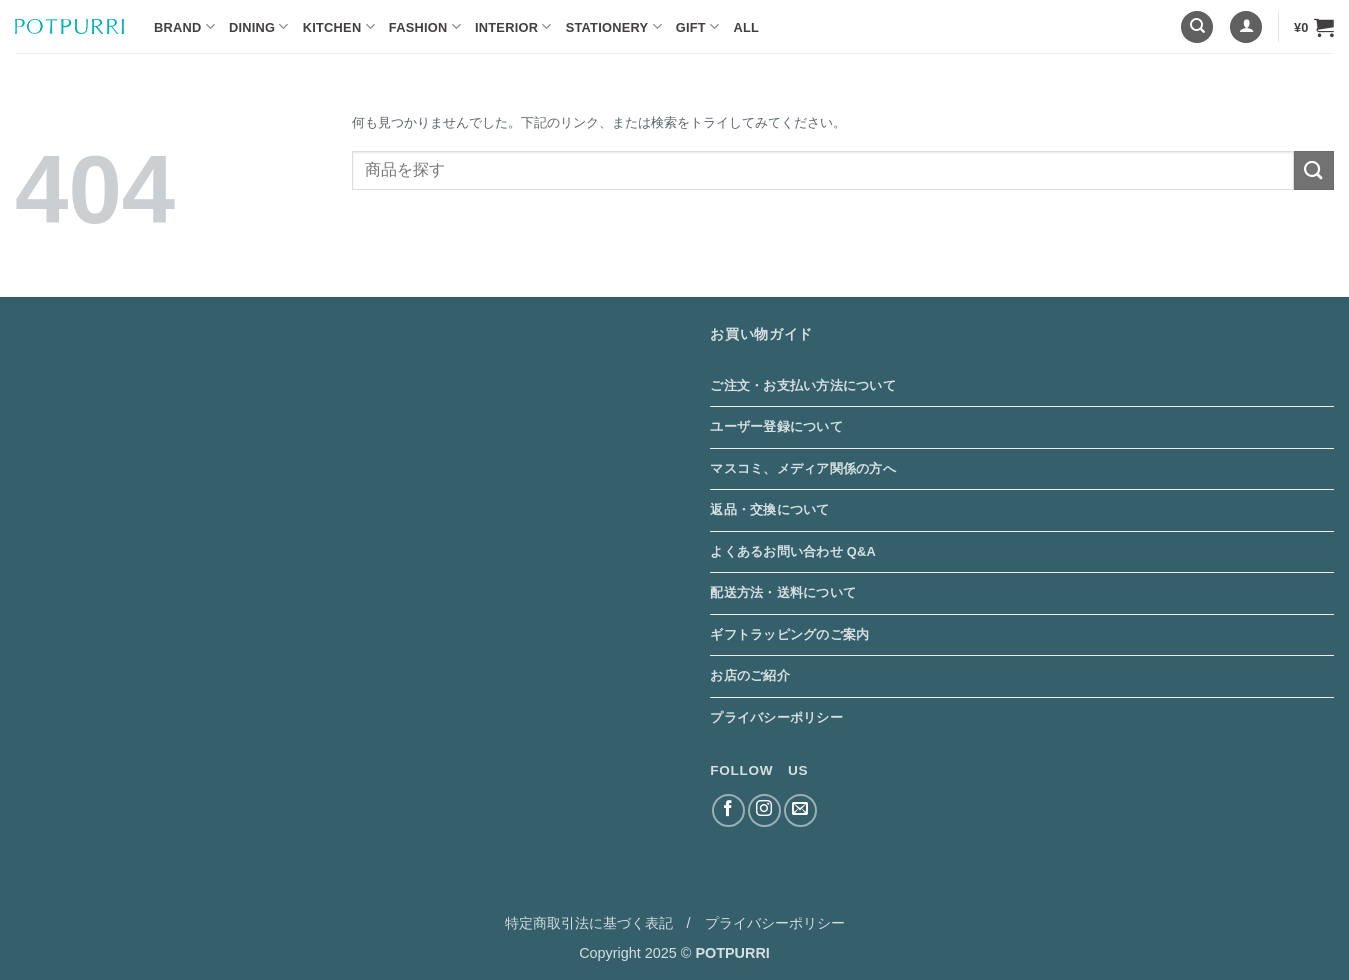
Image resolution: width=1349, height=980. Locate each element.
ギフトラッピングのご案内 (789, 634)
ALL (746, 27)
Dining (259, 26)
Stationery (614, 26)
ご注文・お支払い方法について (803, 385)
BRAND (184, 26)
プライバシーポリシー (776, 717)
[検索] (1197, 27)
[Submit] (1314, 170)
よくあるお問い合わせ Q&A (793, 551)
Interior (513, 26)
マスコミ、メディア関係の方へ (803, 468)
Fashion (425, 26)
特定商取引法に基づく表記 (589, 923)
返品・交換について (769, 509)
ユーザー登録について (776, 426)
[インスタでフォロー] (764, 810)
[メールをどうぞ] (800, 810)
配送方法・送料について (783, 592)
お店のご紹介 (750, 675)
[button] (1246, 27)
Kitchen (339, 26)
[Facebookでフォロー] (728, 810)
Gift (698, 26)
